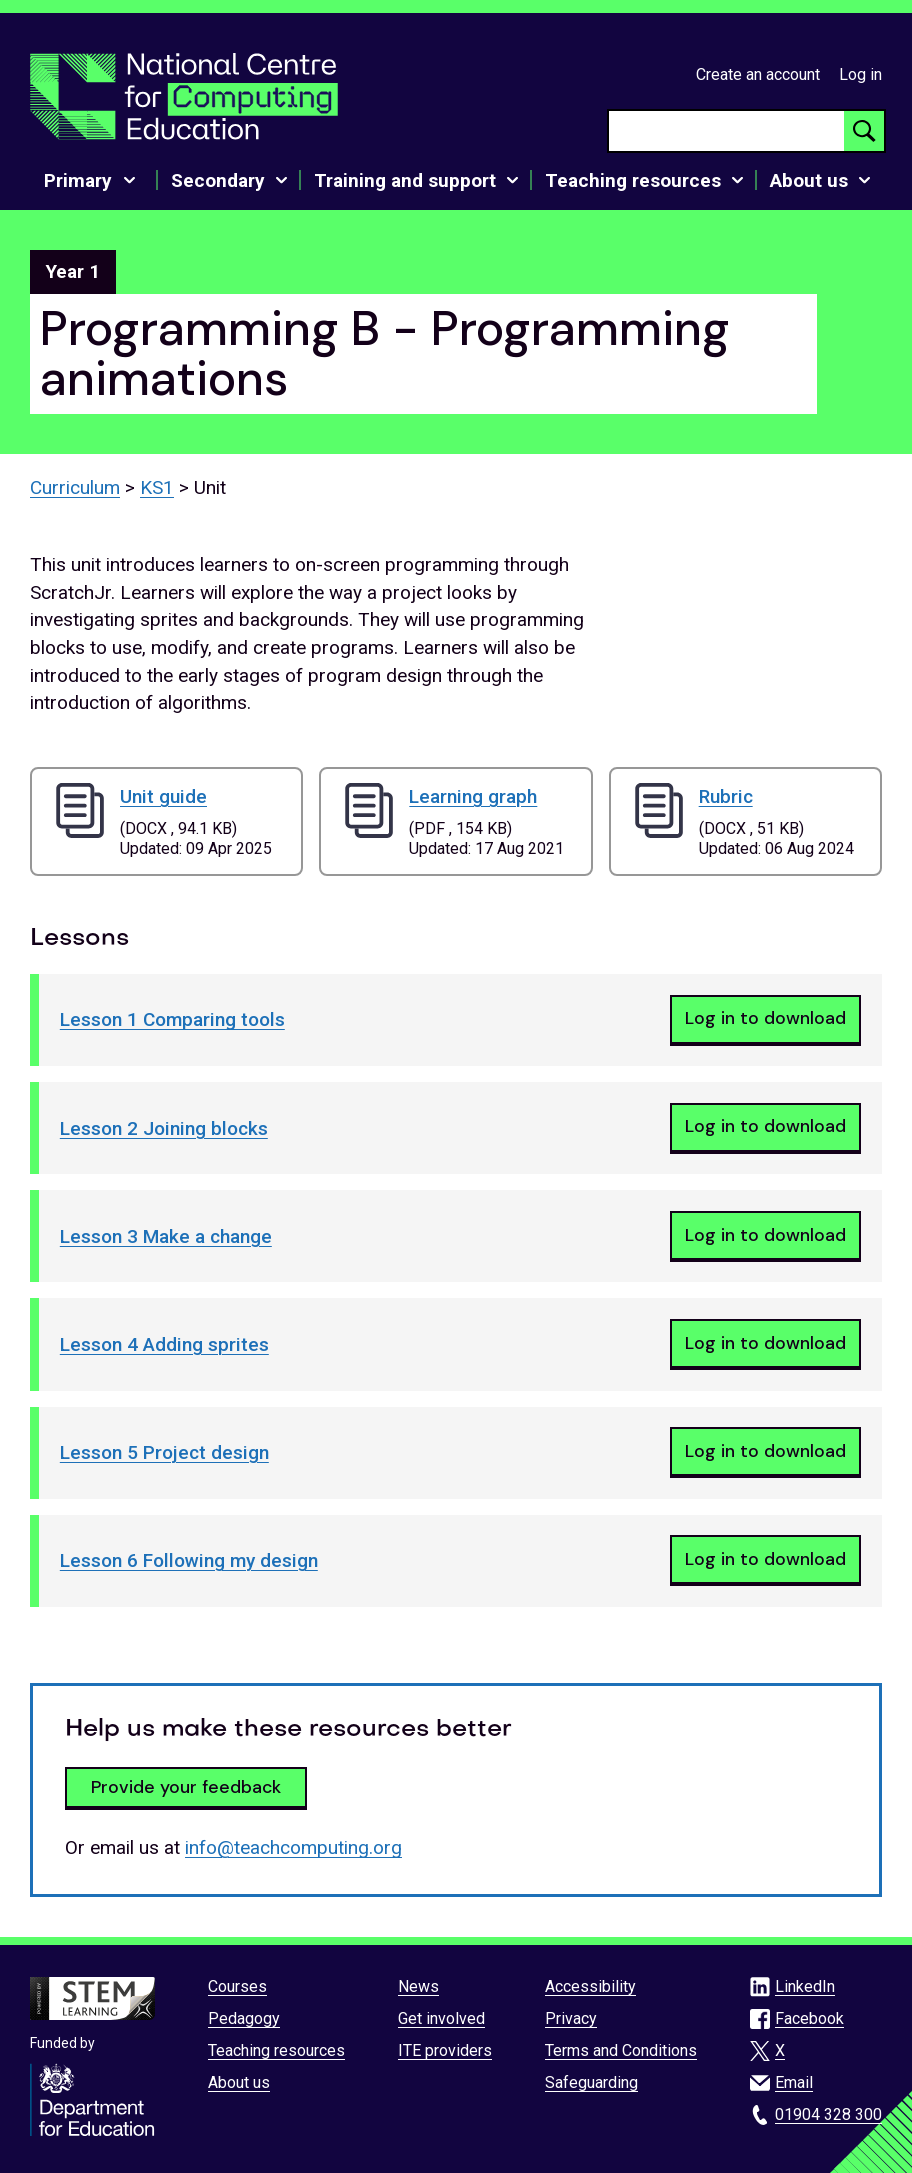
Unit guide (163, 796)
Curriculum (75, 487)
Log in (860, 74)
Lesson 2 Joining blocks (164, 1128)
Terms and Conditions (621, 2050)
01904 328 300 (828, 2114)
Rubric (726, 796)
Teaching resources (276, 2050)
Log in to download (765, 1018)
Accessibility (590, 1986)
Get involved (441, 2018)
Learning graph (473, 796)
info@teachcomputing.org (293, 1847)
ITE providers (445, 2050)
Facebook (809, 2018)
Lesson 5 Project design (164, 1452)
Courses (237, 1986)
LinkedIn (805, 1986)
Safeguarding (591, 2082)
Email (794, 2082)
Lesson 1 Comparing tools (172, 1019)
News (418, 1986)
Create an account (758, 74)
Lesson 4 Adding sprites (164, 1344)
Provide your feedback (186, 1787)
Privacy (571, 2018)
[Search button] (864, 131)
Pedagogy (244, 2018)
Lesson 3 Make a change (166, 1236)
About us (239, 2082)
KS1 (157, 487)
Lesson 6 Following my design (189, 1560)
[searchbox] (726, 131)
